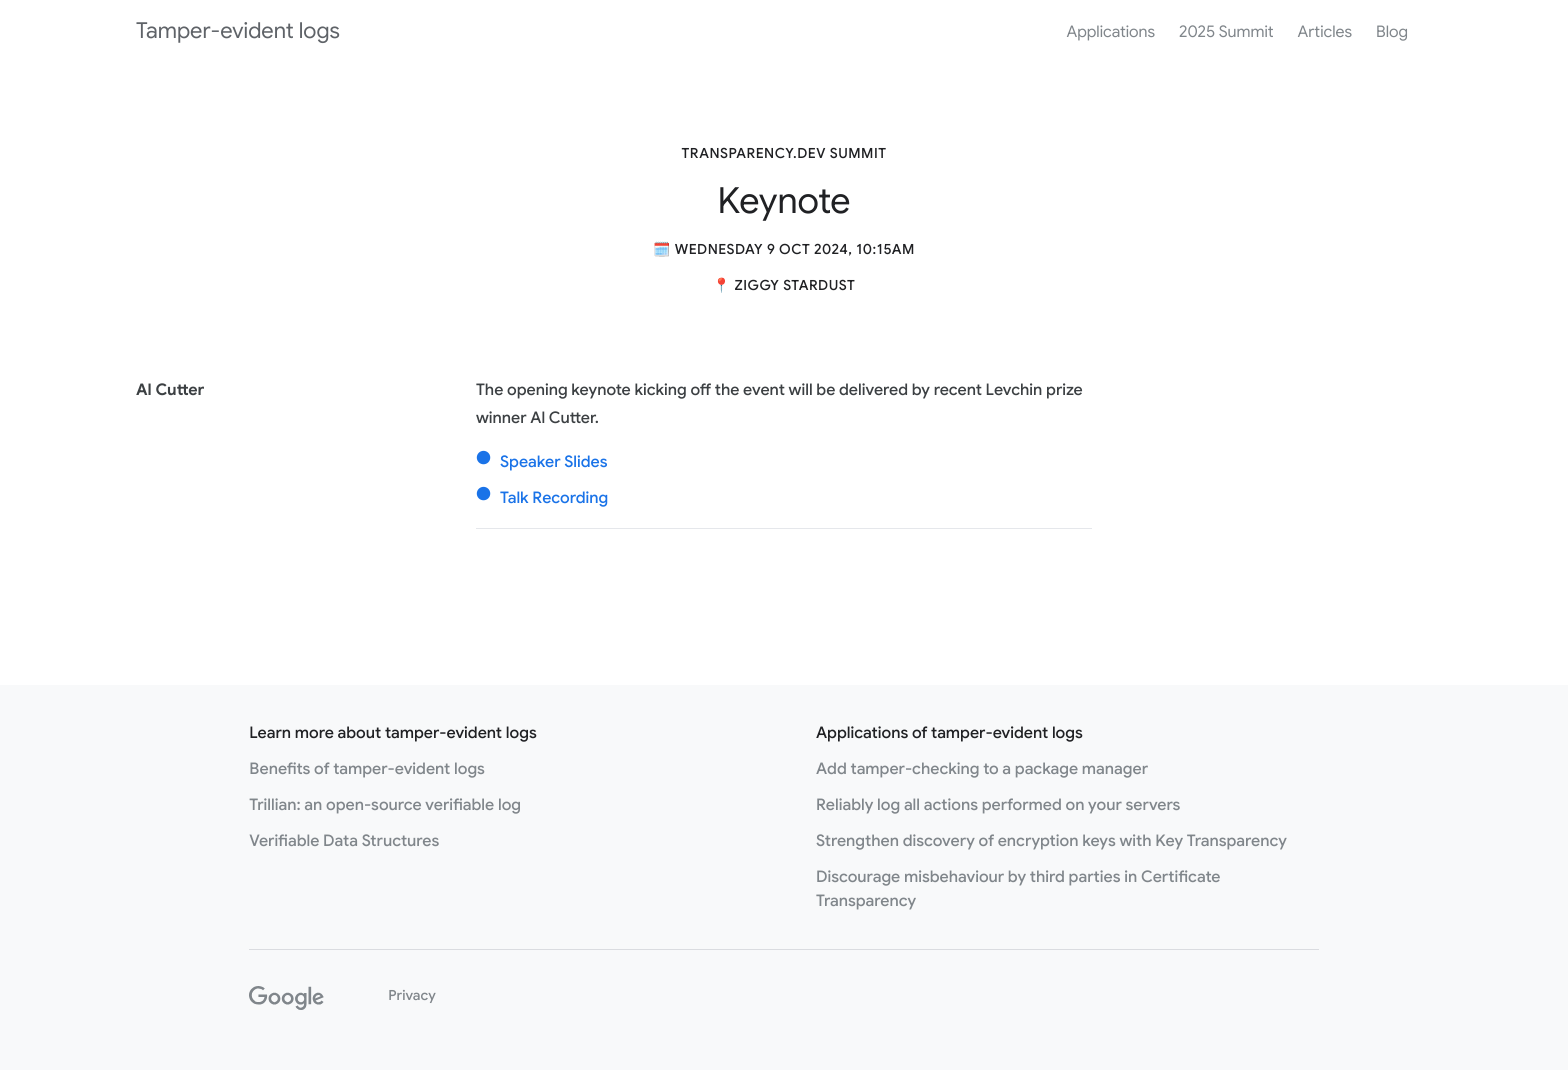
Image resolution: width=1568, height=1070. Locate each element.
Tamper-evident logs (238, 31)
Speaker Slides (554, 462)
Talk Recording (554, 498)
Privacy (411, 996)
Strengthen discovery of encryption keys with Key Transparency (1051, 841)
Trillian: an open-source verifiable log (385, 805)
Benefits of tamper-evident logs (367, 769)
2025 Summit (1226, 32)
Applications (1110, 32)
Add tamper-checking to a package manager (982, 769)
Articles (1325, 32)
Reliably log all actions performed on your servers (998, 805)
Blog (1392, 32)
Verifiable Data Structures (344, 841)
